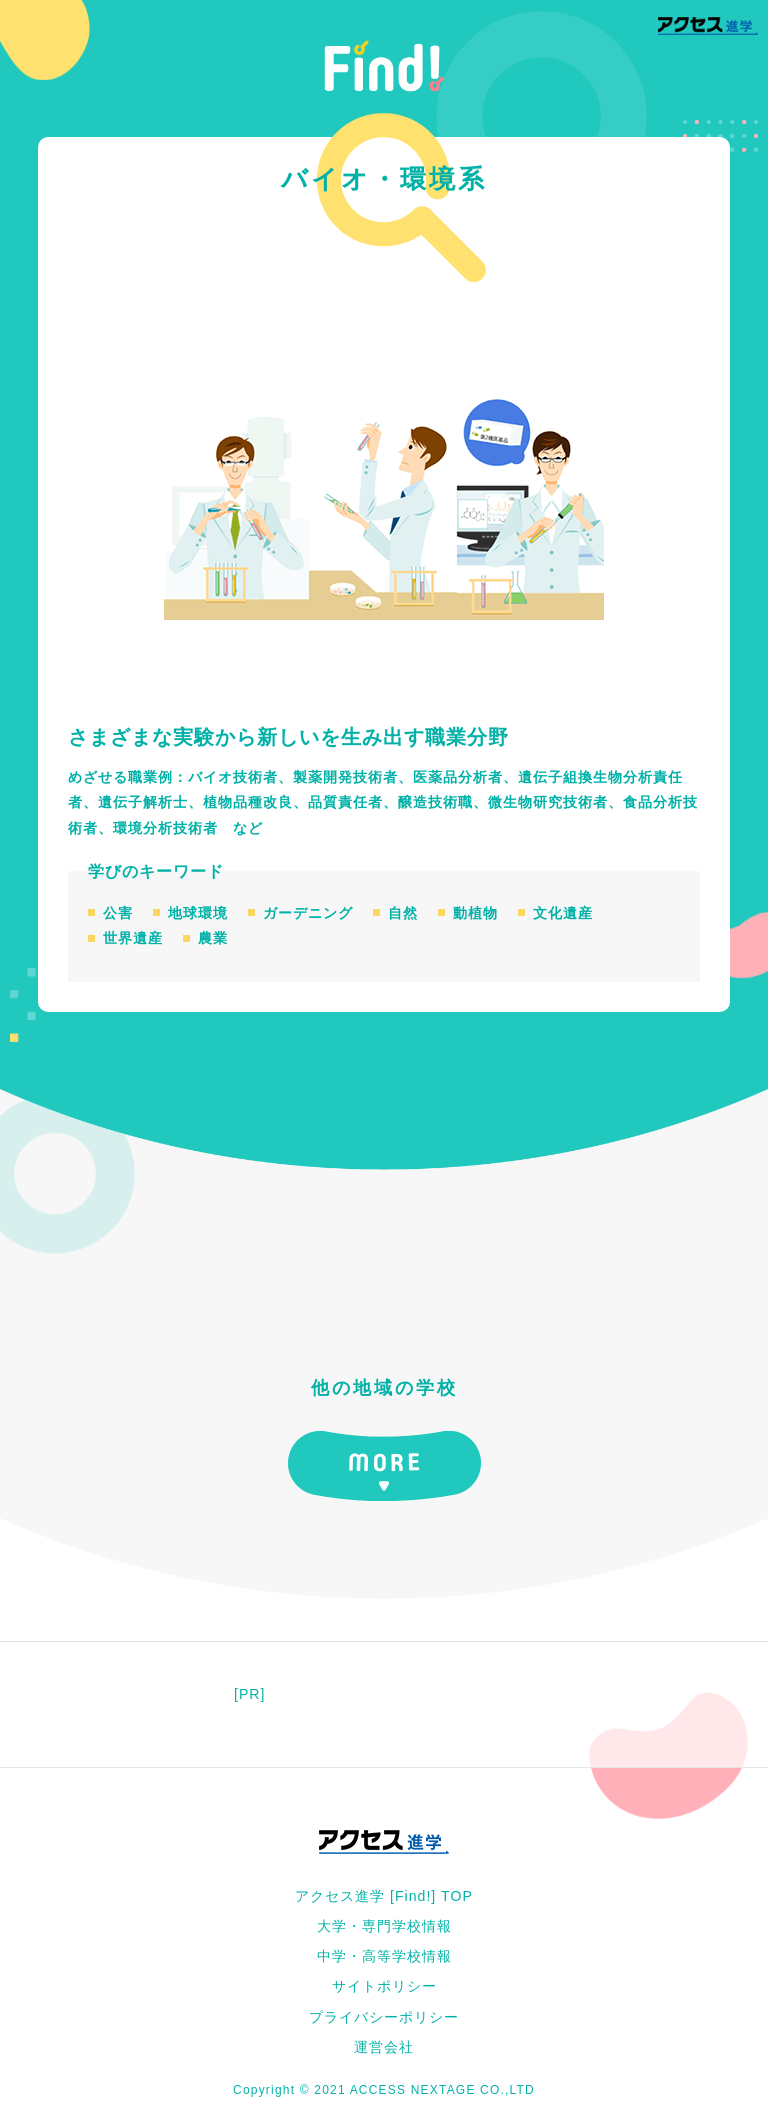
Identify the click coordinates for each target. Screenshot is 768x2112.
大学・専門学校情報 (384, 1926)
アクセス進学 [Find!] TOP (384, 1896)
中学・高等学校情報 (384, 1956)
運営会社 (384, 2047)
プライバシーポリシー (384, 2017)
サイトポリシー (384, 1986)
